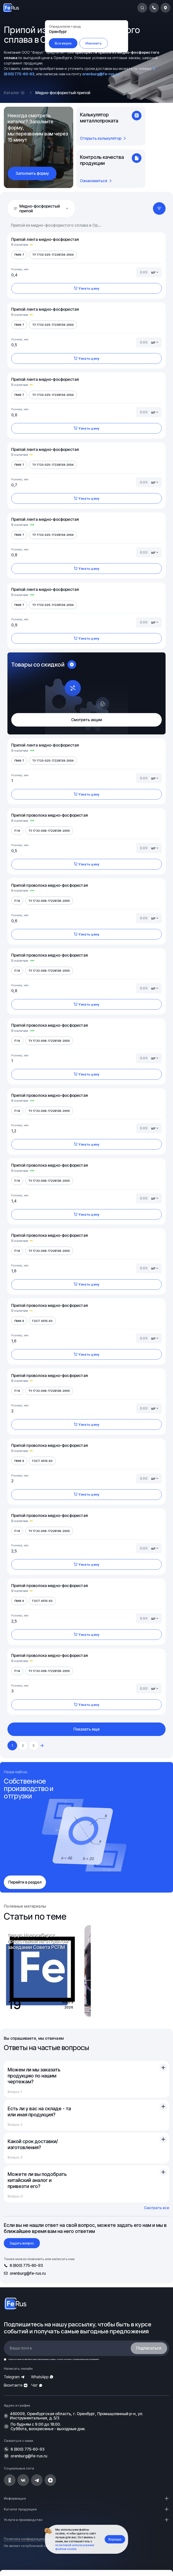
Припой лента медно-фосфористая (45, 239)
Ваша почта (21, 2348)
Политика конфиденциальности (31, 2539)
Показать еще (86, 1729)
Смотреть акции (86, 719)
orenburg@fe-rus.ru (101, 74)
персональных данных (46, 2359)
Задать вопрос (22, 2243)
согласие (17, 2359)
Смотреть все (156, 2208)
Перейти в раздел (25, 1882)
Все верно (63, 43)
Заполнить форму (32, 173)
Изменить (93, 43)
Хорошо (114, 2539)
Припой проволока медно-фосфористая (49, 815)
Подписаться (148, 2348)
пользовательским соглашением (86, 2359)
